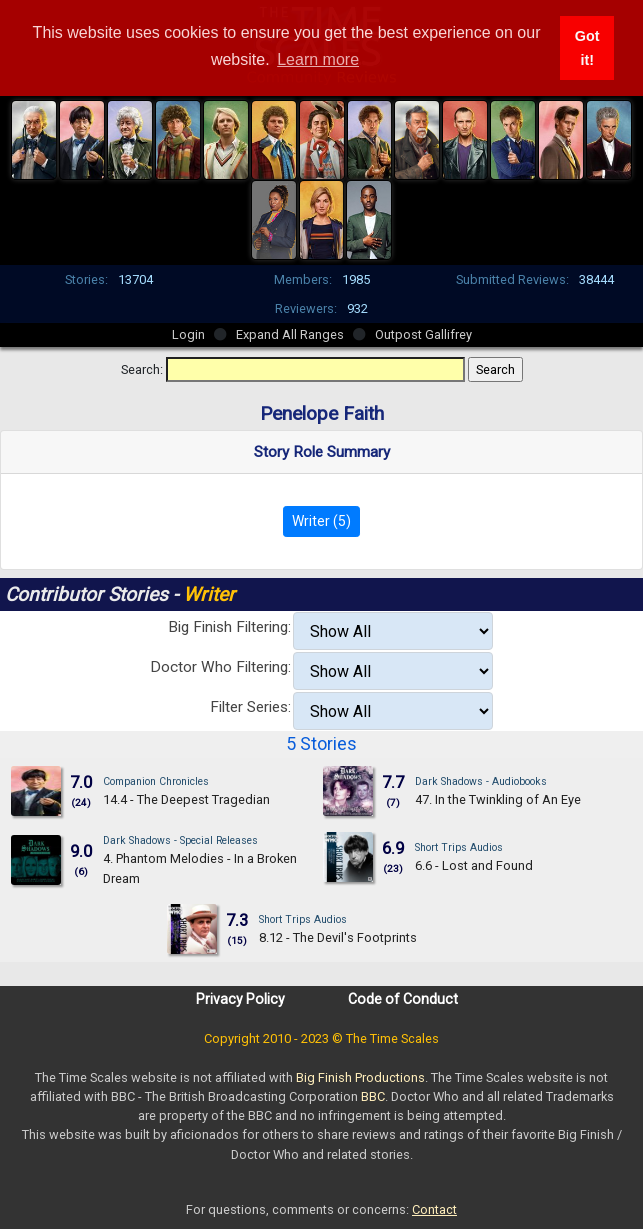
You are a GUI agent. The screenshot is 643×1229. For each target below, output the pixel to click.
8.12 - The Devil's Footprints (338, 937)
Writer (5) (321, 521)
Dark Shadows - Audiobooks (481, 781)
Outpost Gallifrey (423, 334)
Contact (434, 1209)
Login (188, 334)
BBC (373, 1096)
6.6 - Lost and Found (474, 865)
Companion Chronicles (156, 781)
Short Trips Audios (459, 847)
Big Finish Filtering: (229, 627)
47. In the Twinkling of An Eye (498, 799)
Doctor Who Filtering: (220, 667)
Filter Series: (250, 707)
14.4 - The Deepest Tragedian (186, 799)
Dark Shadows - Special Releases (180, 840)
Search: (142, 369)
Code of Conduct (403, 999)
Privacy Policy (240, 999)
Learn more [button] (318, 59)
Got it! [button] (587, 48)
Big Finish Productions (360, 1077)
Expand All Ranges (290, 334)
